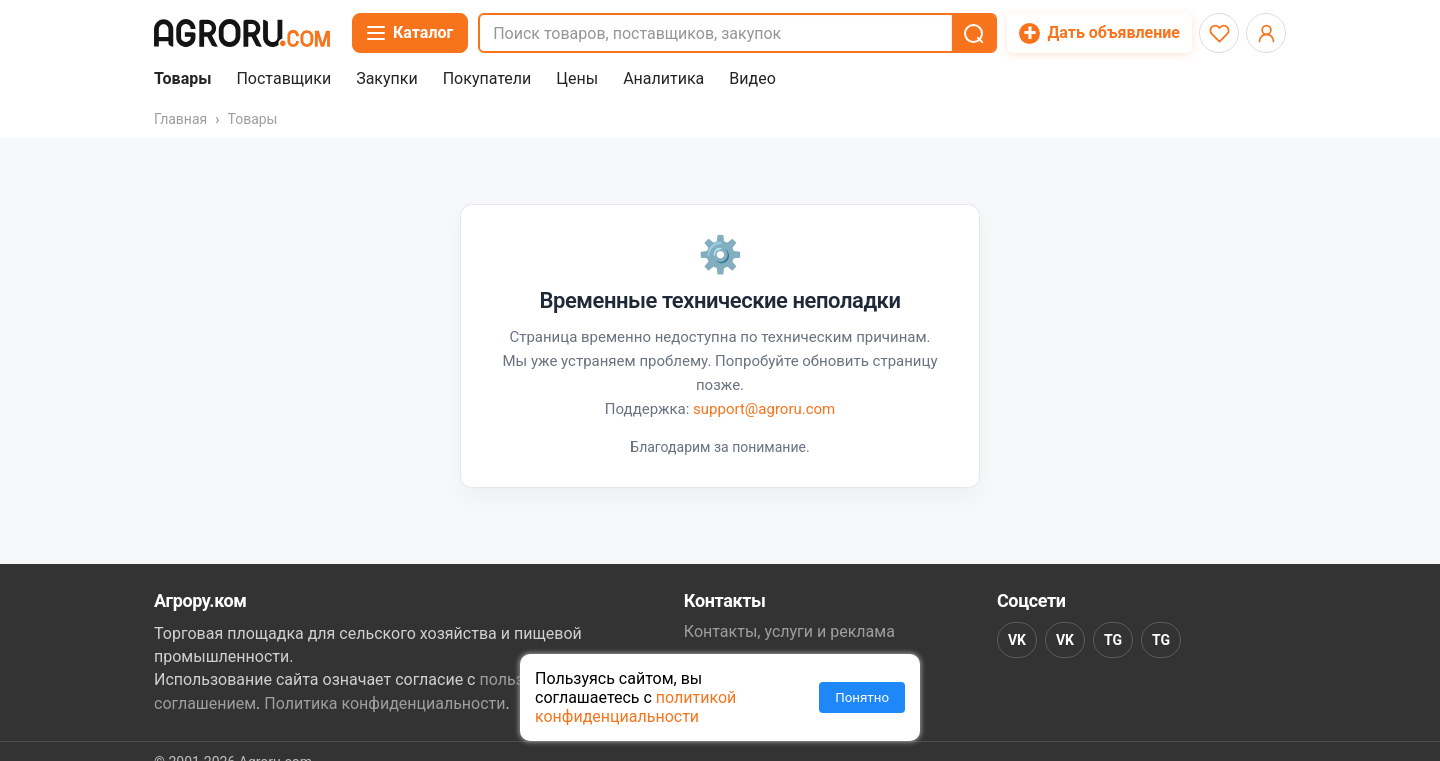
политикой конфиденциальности (635, 707)
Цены (577, 79)
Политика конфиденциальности (384, 703)
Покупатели (487, 79)
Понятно (862, 697)
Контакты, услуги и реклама (789, 631)
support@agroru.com (764, 409)
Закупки (387, 79)
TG (1113, 640)
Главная (180, 119)
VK (1017, 640)
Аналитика (663, 79)
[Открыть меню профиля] (1266, 33)
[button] (973, 33)
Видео (752, 79)
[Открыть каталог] (410, 33)
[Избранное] (1219, 33)
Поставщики (283, 79)
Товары (182, 79)
